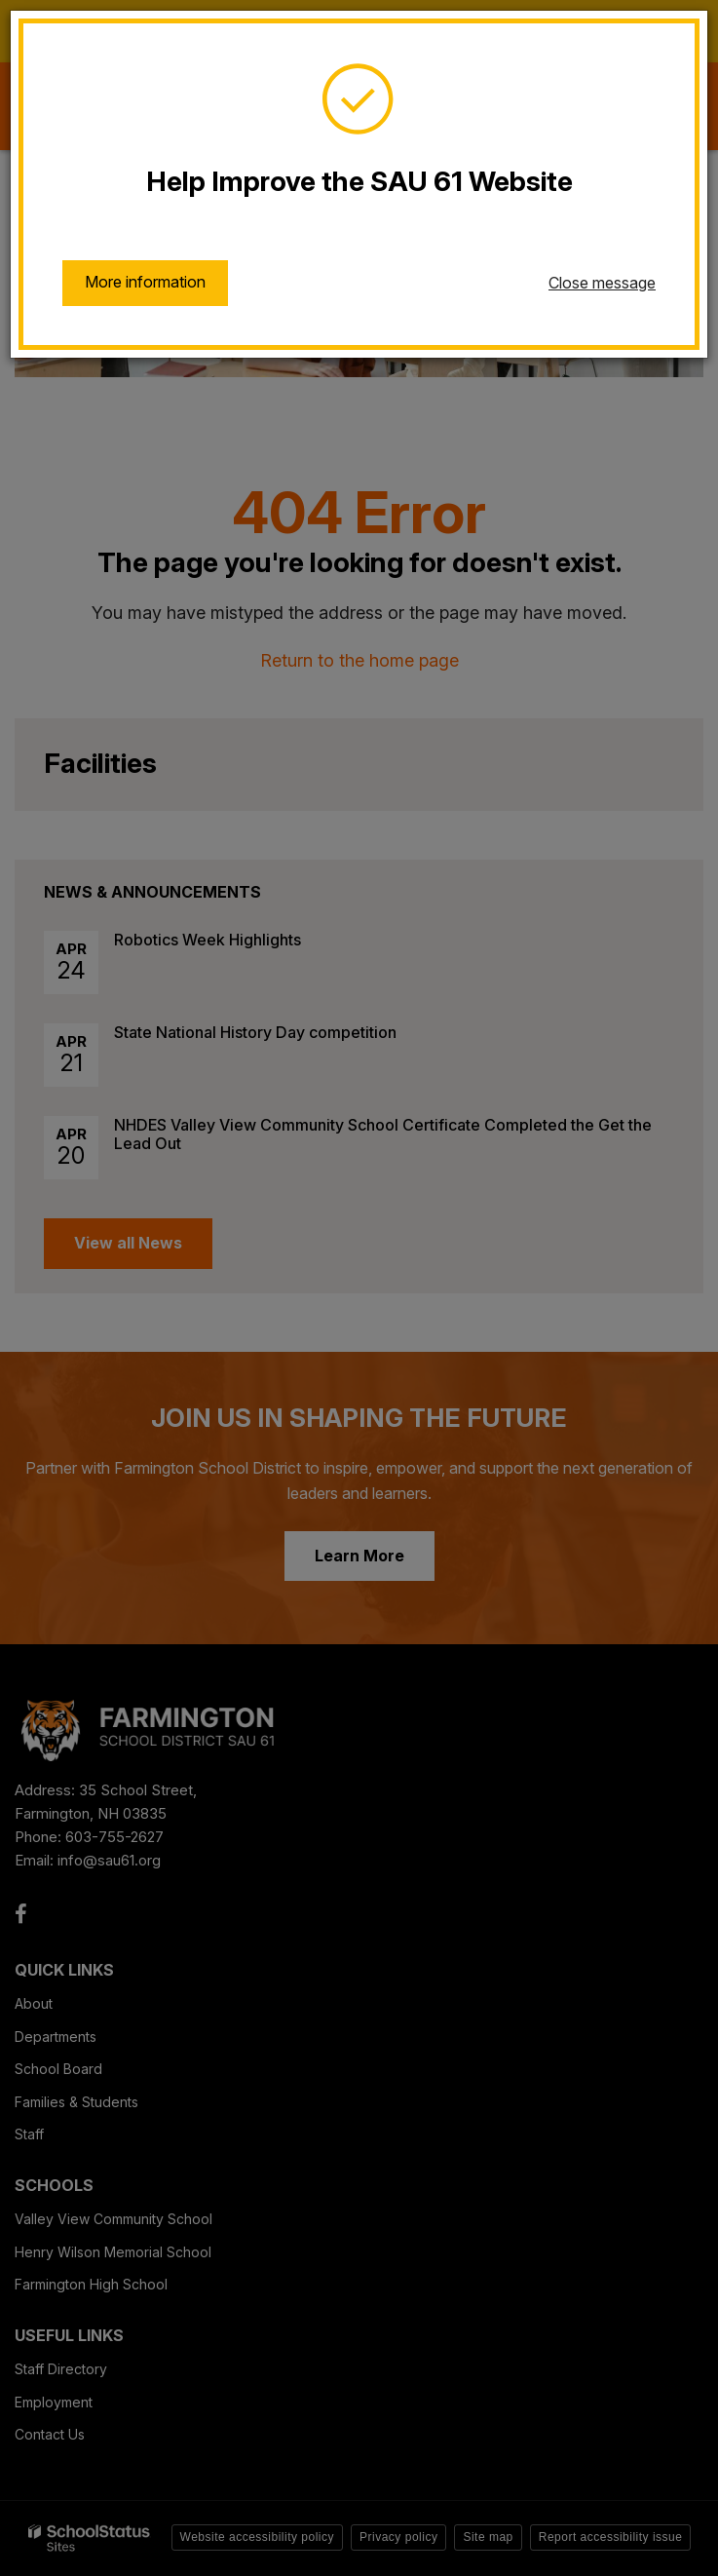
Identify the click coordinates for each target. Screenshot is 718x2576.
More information (145, 281)
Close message (602, 282)
